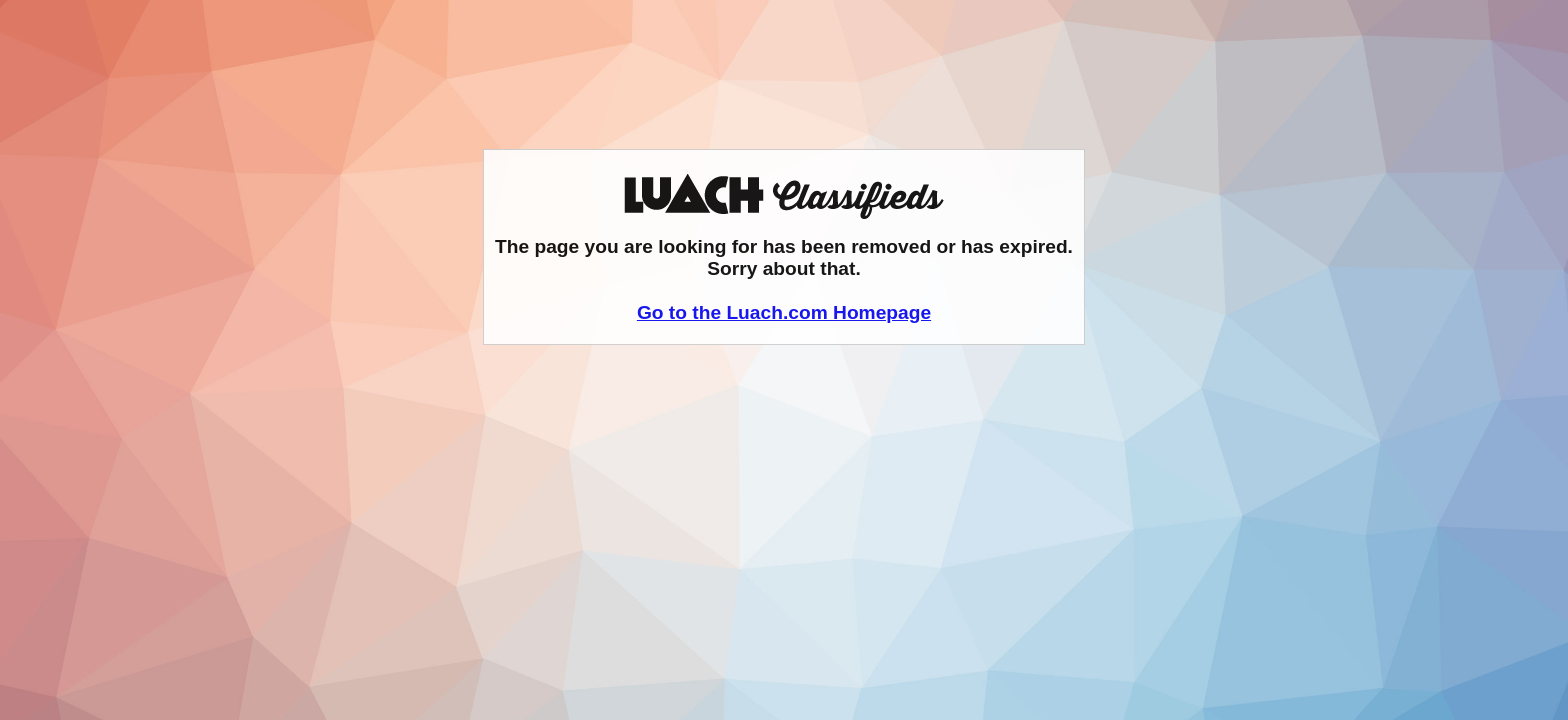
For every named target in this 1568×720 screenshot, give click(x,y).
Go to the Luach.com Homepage (784, 312)
